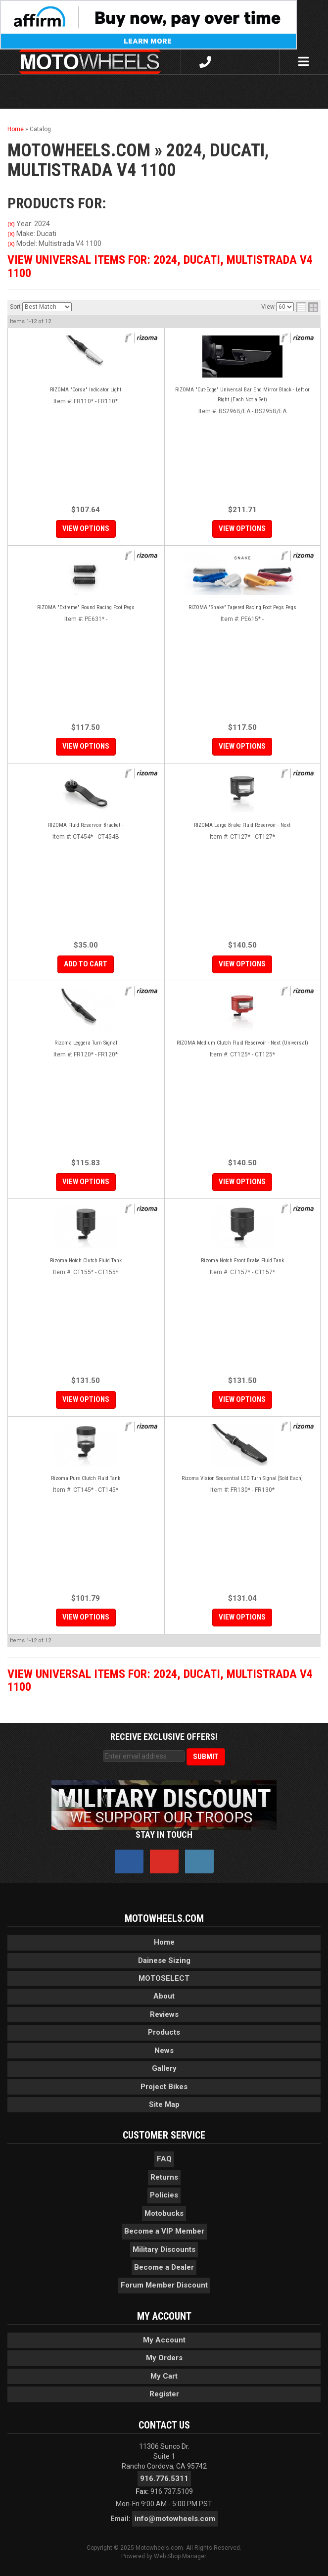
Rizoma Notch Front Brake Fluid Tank (242, 1260)
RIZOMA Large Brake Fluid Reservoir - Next (242, 825)
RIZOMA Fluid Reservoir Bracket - (85, 825)
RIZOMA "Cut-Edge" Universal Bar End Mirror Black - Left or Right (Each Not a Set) (242, 394)
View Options (85, 528)
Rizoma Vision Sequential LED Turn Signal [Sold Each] (242, 1478)
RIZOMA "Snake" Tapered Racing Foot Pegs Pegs (242, 607)
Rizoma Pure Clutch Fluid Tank (85, 1478)
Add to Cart (85, 963)
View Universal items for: (160, 266)
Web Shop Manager (180, 2556)
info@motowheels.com (175, 2518)
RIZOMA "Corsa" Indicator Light (85, 389)
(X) (11, 224)
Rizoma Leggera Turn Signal (85, 1043)
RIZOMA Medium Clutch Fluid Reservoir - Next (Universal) (242, 1043)
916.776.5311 (164, 2478)
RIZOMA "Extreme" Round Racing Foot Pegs (86, 607)
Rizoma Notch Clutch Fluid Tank (86, 1260)
